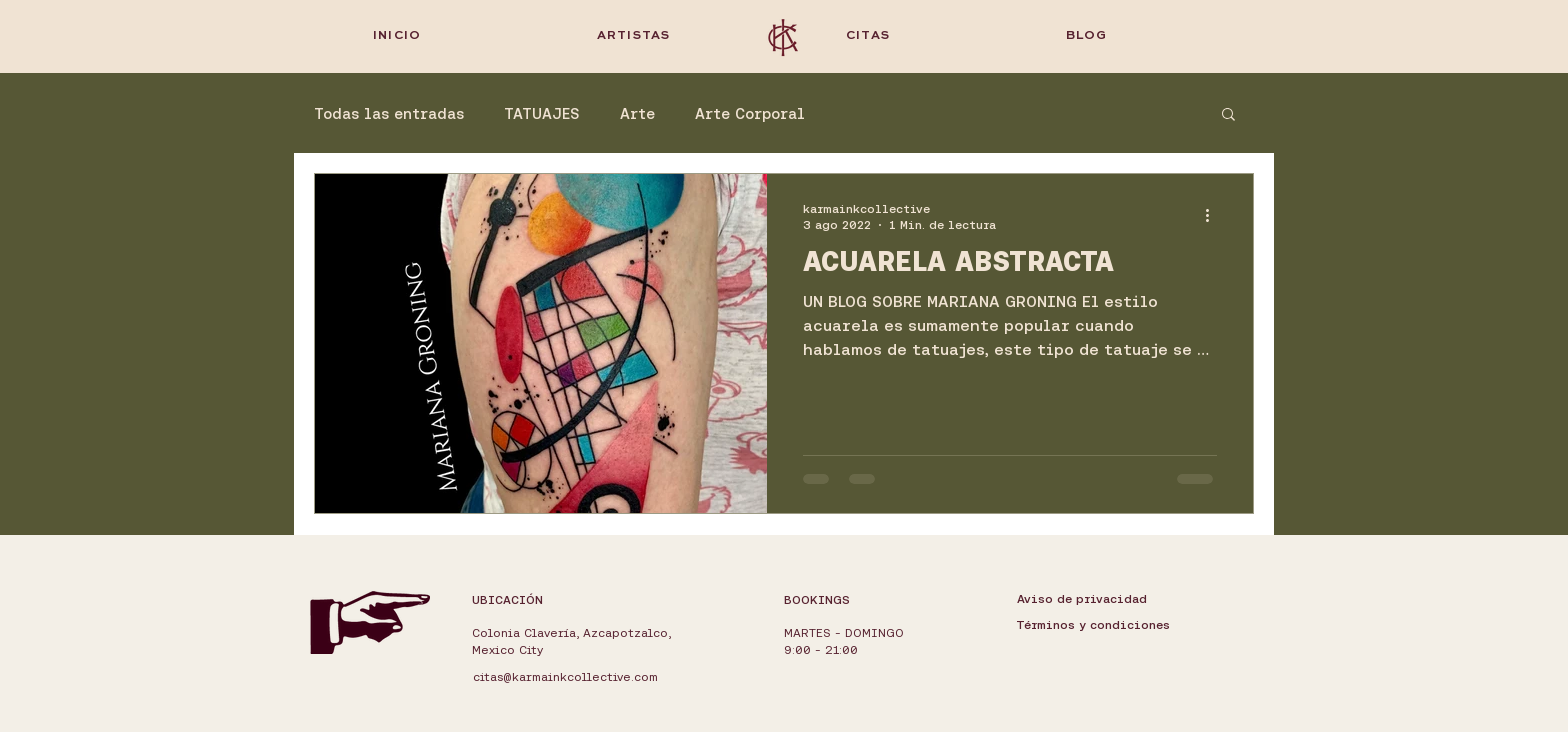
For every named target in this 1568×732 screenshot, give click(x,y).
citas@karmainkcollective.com (565, 676)
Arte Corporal (750, 113)
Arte (637, 113)
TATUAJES (542, 113)
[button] (1228, 115)
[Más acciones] (1214, 215)
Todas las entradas (389, 113)
